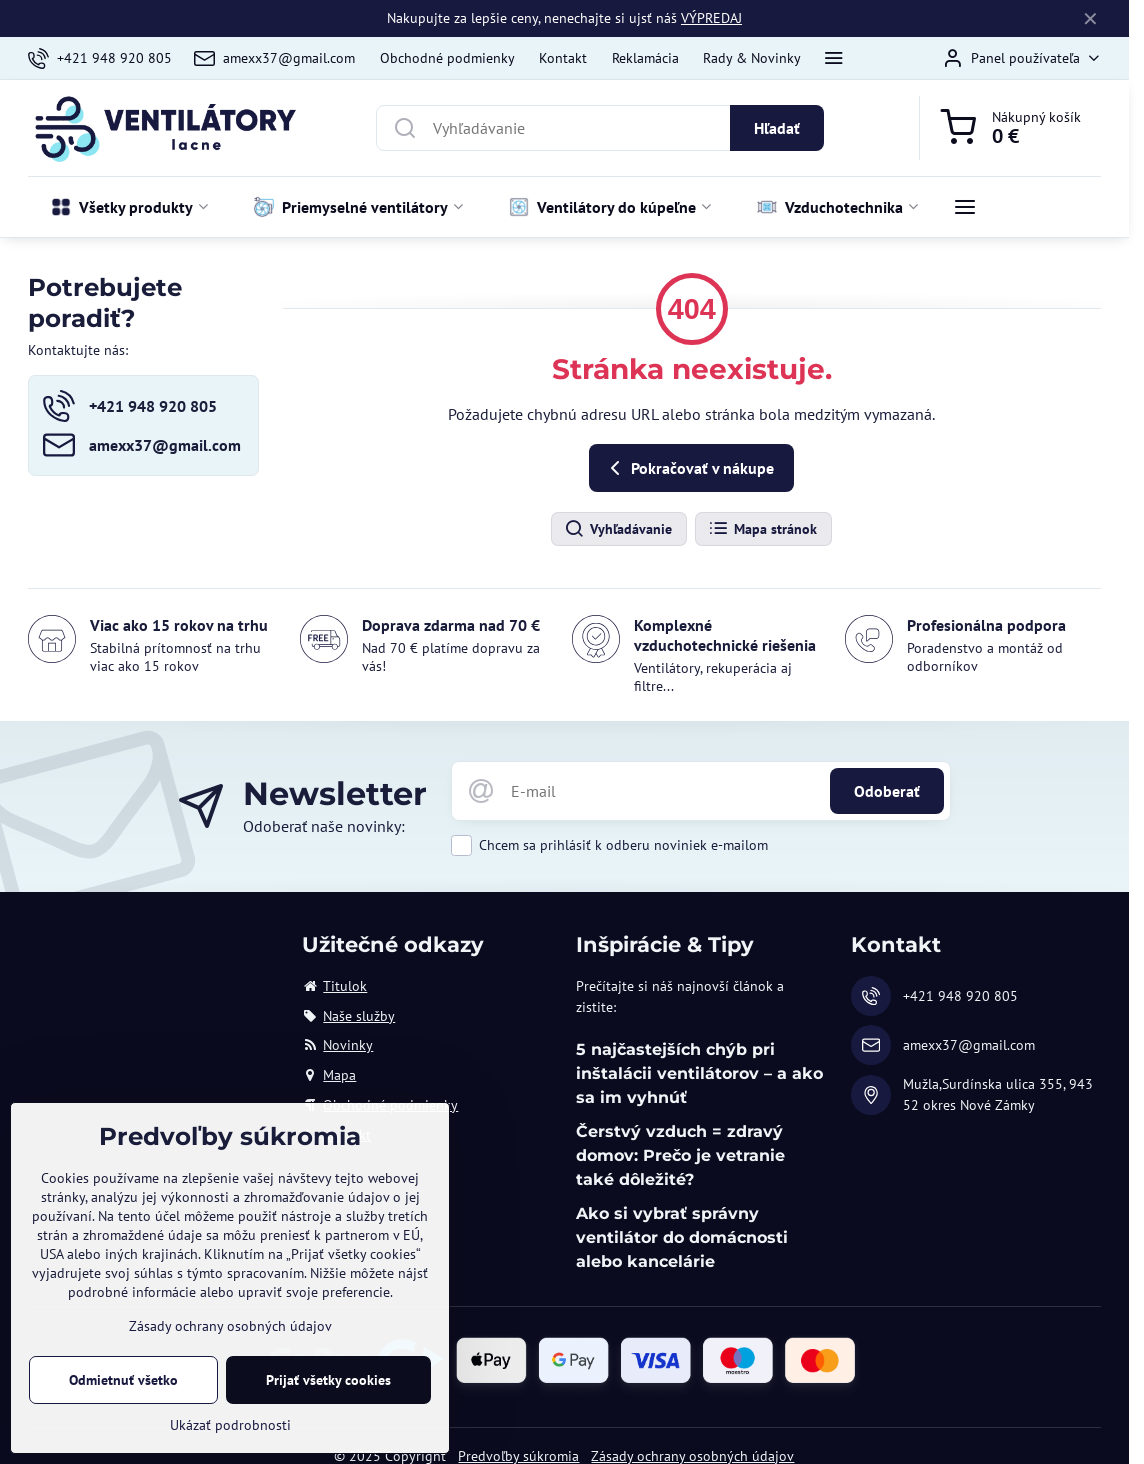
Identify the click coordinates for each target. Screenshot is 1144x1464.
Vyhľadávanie (618, 529)
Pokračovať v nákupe (688, 468)
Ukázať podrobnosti (230, 1437)
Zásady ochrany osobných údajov (230, 1338)
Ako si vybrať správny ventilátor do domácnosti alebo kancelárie (682, 1237)
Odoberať (887, 791)
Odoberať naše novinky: (324, 826)
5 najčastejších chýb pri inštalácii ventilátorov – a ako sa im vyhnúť (699, 1073)
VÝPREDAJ (711, 18)
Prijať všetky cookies (328, 1392)
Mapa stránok (762, 529)
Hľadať (777, 128)
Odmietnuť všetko (123, 1392)
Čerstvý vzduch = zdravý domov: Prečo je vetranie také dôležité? (680, 1155)
